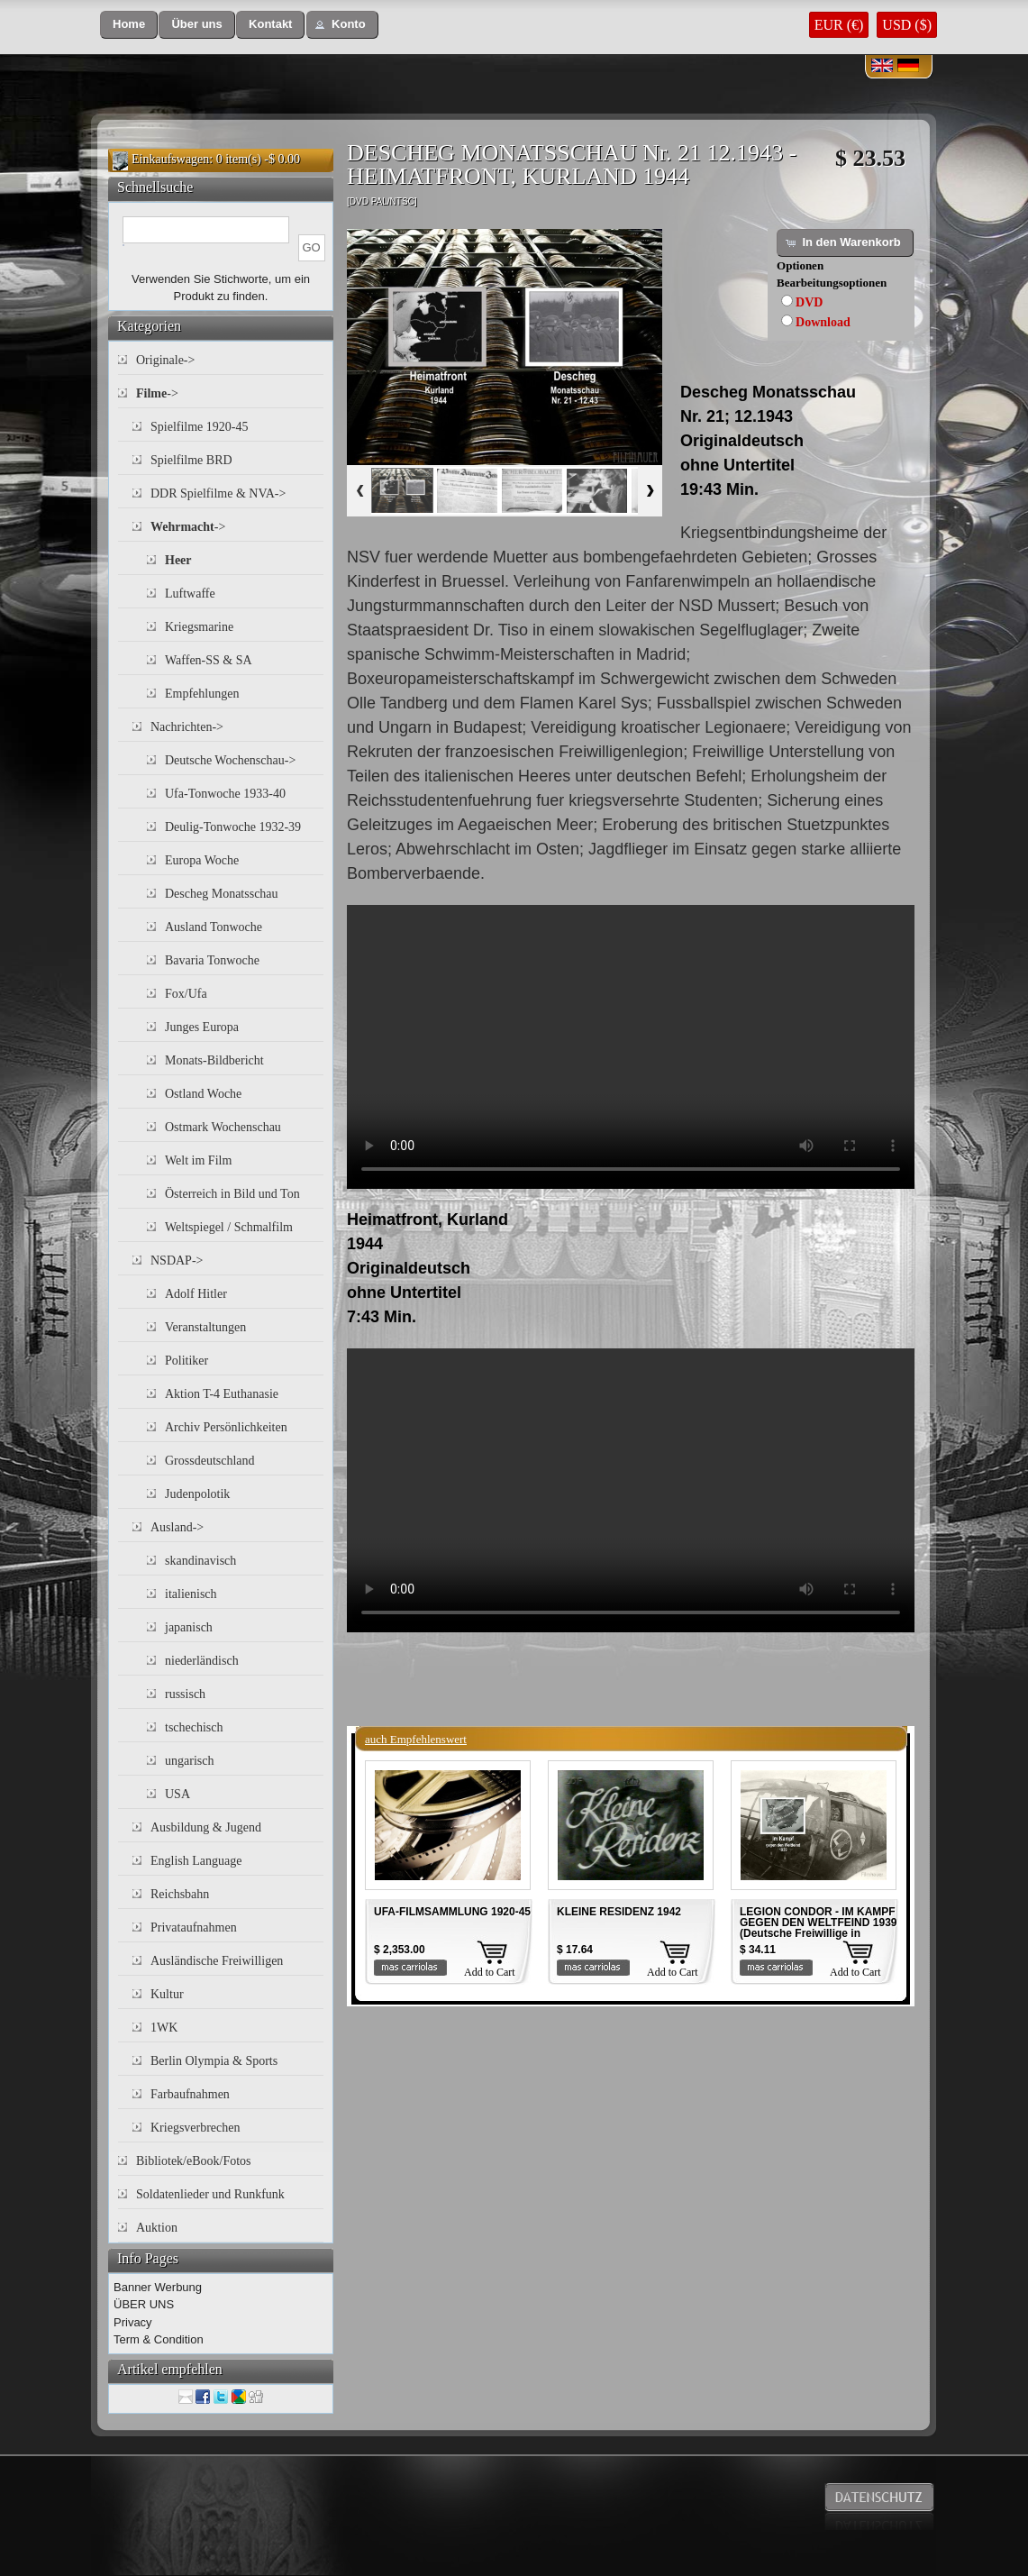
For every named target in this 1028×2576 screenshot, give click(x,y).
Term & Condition (159, 2339)
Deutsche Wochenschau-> (230, 760)
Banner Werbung (158, 2287)
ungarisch (189, 1761)
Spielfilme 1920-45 (199, 427)
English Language (195, 1861)
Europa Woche (202, 860)
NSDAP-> (176, 1260)
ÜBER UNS (144, 2304)
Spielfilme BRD (191, 460)
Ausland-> (177, 1527)
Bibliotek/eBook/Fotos (193, 2161)
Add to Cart (489, 1972)
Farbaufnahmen (190, 2094)
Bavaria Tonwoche (212, 960)
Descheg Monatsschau (221, 893)
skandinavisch (200, 1560)
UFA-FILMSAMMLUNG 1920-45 (452, 1911)
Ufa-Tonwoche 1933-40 (225, 793)
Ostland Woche (203, 1094)
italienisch (191, 1594)
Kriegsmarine (199, 627)
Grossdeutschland (210, 1460)
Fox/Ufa (186, 993)
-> (157, 393)
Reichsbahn (179, 1894)
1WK (163, 2027)
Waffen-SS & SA (208, 660)
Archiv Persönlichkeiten (226, 1427)
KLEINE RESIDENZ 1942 (619, 1911)
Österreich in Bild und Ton (232, 1194)
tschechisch (194, 1727)
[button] (129, 25)
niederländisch (202, 1660)
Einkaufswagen (170, 159)
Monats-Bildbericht (214, 1060)
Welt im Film (198, 1160)
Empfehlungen (202, 693)
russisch (185, 1694)
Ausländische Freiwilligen (216, 1961)
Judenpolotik (197, 1494)
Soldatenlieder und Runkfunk (210, 2194)
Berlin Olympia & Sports (213, 2061)
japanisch (189, 1627)
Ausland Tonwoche (213, 927)
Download (823, 322)
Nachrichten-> (186, 727)
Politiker (186, 1360)
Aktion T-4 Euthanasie (221, 1394)
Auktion (156, 2227)
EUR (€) (839, 24)
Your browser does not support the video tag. (630, 1047)
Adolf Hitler (196, 1294)
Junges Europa (202, 1027)
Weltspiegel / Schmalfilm (229, 1227)
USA (177, 1794)
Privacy (133, 2322)
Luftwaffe (190, 593)
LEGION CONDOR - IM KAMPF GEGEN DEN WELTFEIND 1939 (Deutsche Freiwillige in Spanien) (818, 1927)
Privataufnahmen (193, 1927)
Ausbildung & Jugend (205, 1827)
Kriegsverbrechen (195, 2127)
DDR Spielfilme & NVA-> (218, 493)
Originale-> (165, 360)
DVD (809, 302)
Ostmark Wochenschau (223, 1127)
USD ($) (907, 24)
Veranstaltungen (205, 1327)
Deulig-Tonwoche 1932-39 (233, 827)
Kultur (167, 1994)
